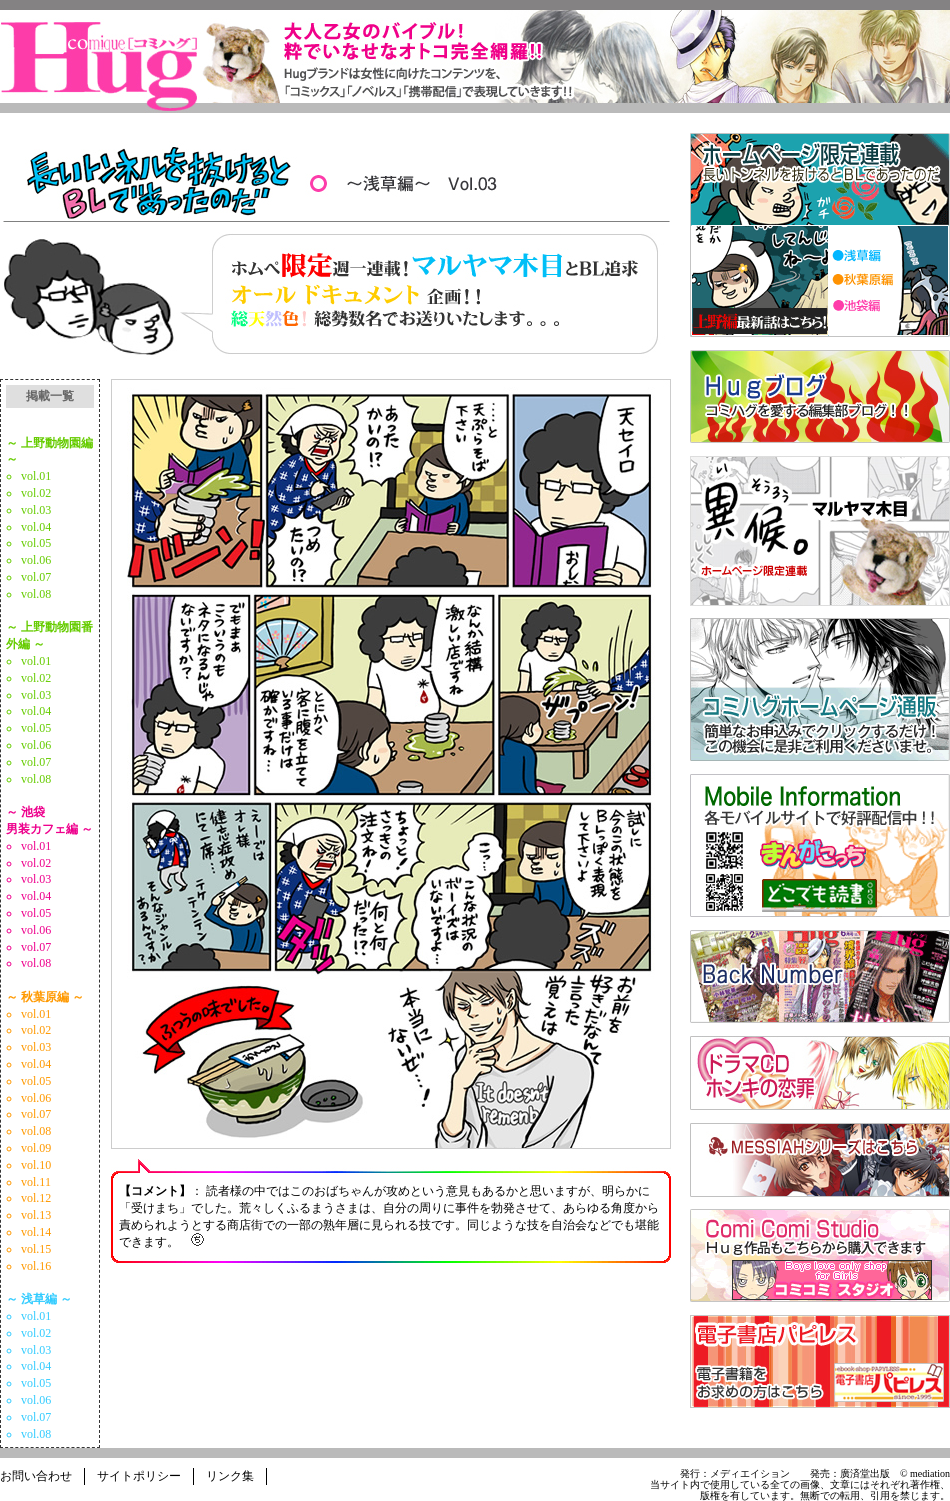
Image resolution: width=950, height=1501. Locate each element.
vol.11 (36, 1182)
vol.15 (36, 1249)
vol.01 (36, 476)
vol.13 (36, 1215)
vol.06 (36, 560)
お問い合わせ (36, 1476)
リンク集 (230, 1476)
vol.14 (36, 1232)
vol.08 (36, 594)
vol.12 (36, 1198)
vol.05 (36, 543)
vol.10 (36, 1165)
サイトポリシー (139, 1476)
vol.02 (36, 493)
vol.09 (36, 1148)
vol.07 (36, 577)
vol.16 (36, 1266)
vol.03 (36, 510)
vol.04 (36, 527)
